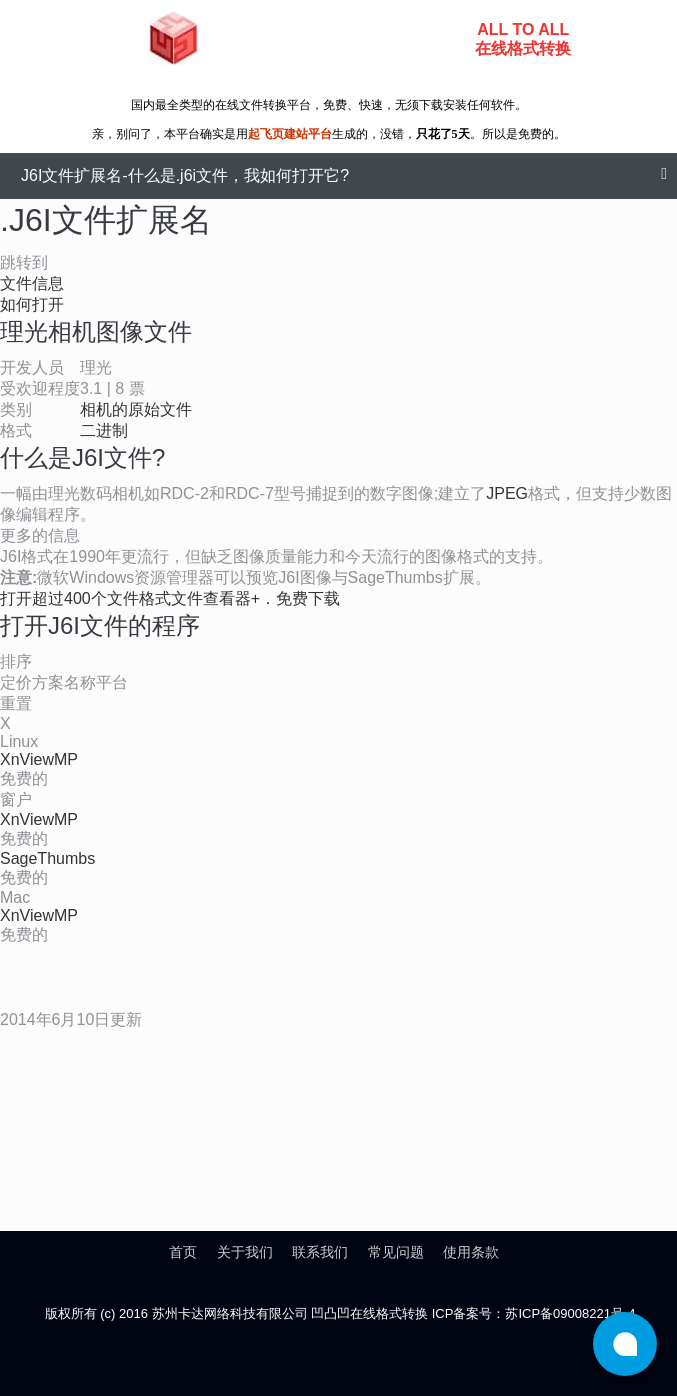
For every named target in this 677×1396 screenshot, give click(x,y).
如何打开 (32, 304)
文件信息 (32, 283)
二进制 (104, 430)
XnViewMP (39, 759)
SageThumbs (47, 858)
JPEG (507, 493)
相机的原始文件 (136, 409)
